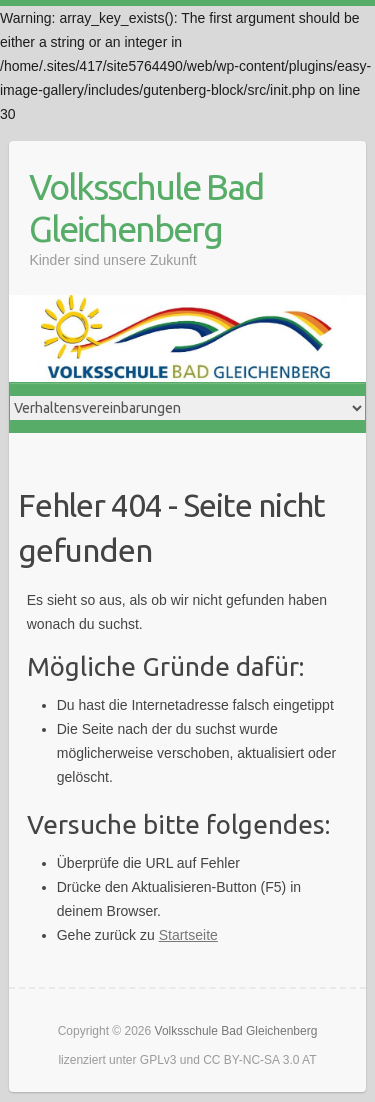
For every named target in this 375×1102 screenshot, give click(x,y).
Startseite (188, 935)
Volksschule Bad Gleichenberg (146, 207)
